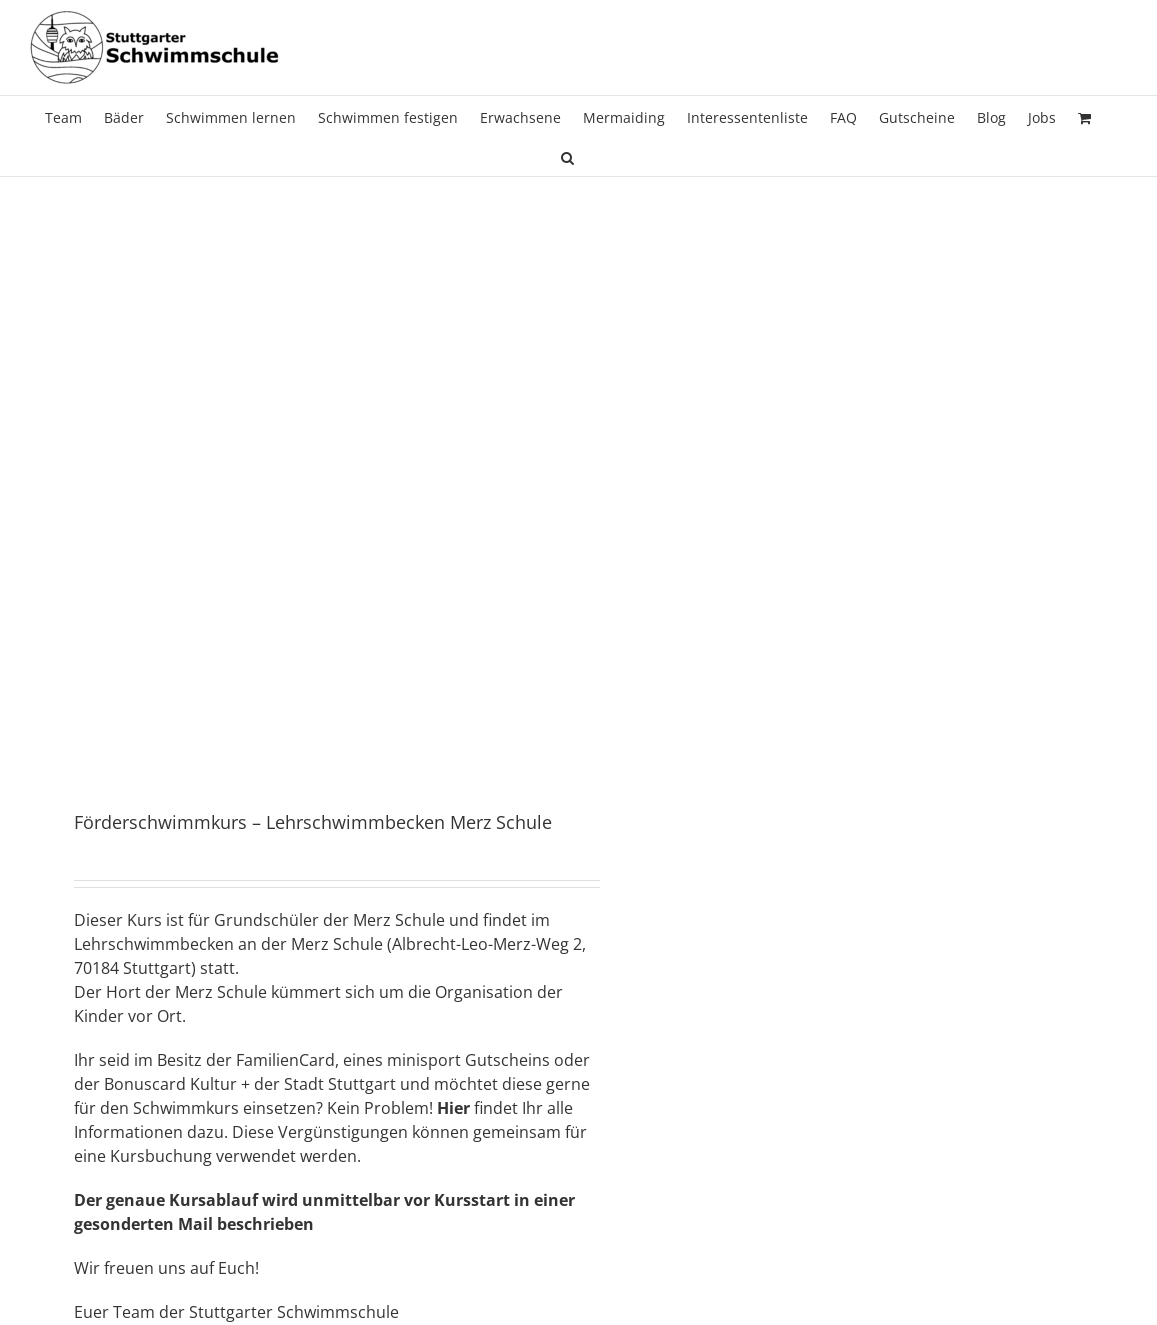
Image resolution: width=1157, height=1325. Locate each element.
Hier (453, 1108)
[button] (567, 156)
